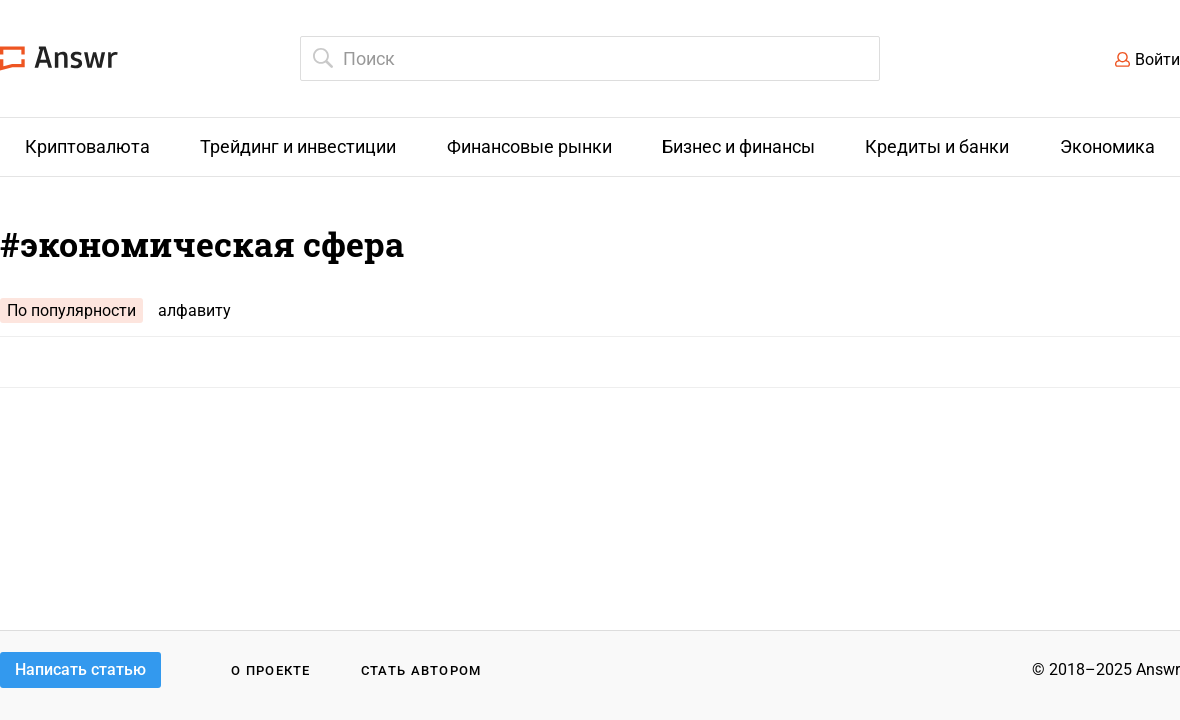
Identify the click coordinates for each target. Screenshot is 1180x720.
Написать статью (80, 669)
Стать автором (421, 670)
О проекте (271, 670)
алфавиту (194, 310)
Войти (1157, 59)
